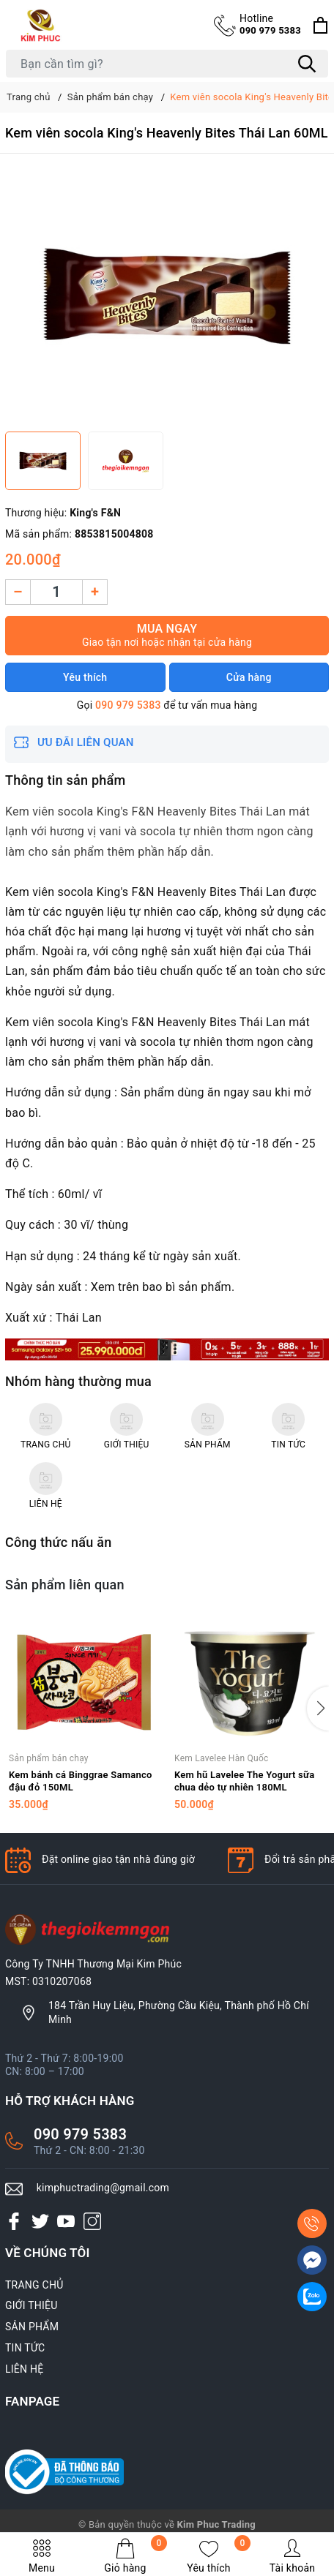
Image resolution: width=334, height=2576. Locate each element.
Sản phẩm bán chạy (49, 1758)
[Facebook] (14, 2221)
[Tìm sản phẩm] (167, 63)
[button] (318, 1708)
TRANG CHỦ (34, 2285)
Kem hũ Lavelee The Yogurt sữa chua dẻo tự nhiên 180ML (244, 1781)
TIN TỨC (25, 2348)
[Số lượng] (56, 592)
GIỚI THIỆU (31, 2305)
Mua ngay (167, 635)
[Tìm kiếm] (307, 64)
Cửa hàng (249, 677)
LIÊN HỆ (24, 2369)
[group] (167, 296)
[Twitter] (40, 2221)
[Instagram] (92, 2221)
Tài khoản (292, 2556)
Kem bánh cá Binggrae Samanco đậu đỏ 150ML (80, 1781)
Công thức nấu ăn (58, 1542)
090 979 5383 (270, 24)
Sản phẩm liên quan (65, 1584)
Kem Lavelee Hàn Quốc (221, 1758)
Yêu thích (218, 2556)
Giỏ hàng (135, 2556)
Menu (42, 2556)
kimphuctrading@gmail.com (103, 2187)
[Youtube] (66, 2221)
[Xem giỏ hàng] (320, 25)
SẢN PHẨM (32, 2326)
